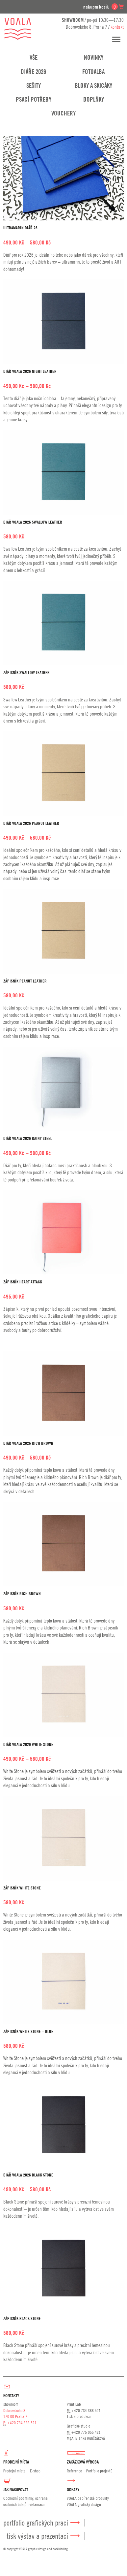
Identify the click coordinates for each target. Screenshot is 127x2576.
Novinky (93, 57)
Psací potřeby (33, 99)
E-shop (35, 2470)
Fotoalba (93, 72)
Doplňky (93, 99)
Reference (74, 2470)
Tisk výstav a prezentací (37, 2535)
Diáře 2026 (33, 72)
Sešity (33, 85)
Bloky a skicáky (93, 85)
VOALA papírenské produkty (88, 2498)
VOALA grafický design (84, 2504)
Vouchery (63, 113)
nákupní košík (103, 7)
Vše (34, 57)
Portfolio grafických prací (35, 2522)
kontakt (117, 27)
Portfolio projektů (99, 2470)
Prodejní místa (14, 2470)
